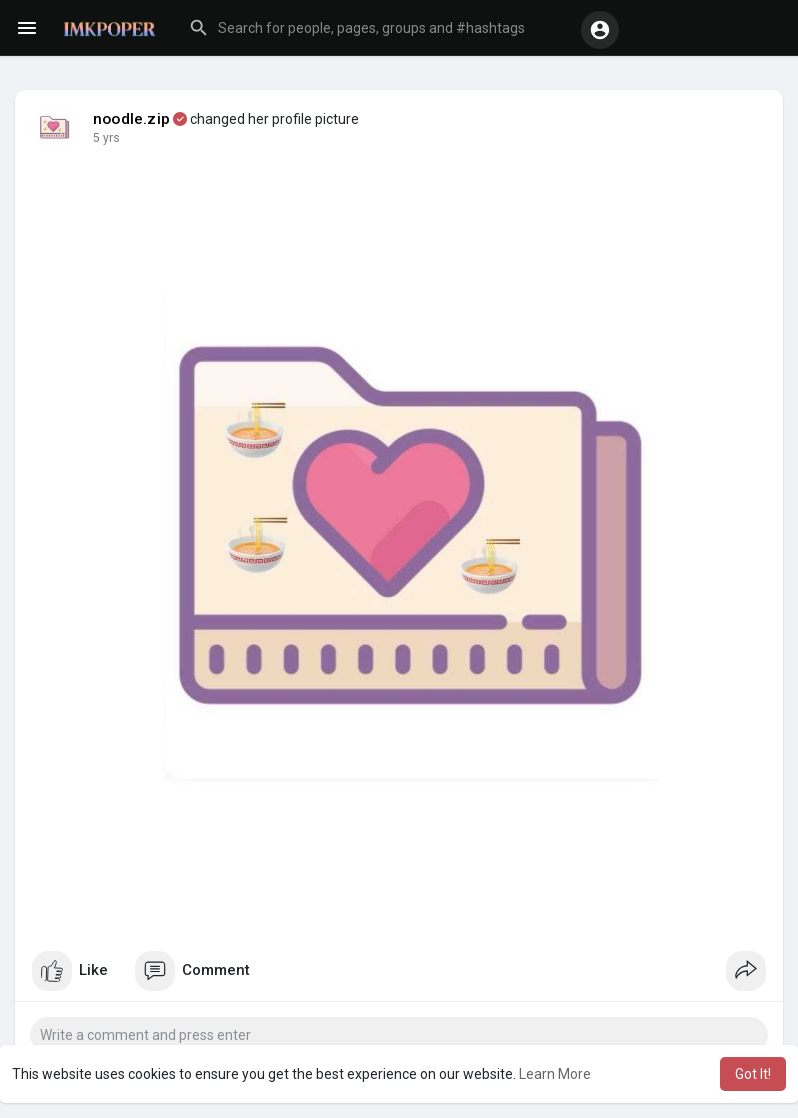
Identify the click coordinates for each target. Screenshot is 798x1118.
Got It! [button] (753, 1074)
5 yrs (106, 138)
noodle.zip (131, 119)
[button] (377, 28)
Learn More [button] (555, 1074)
